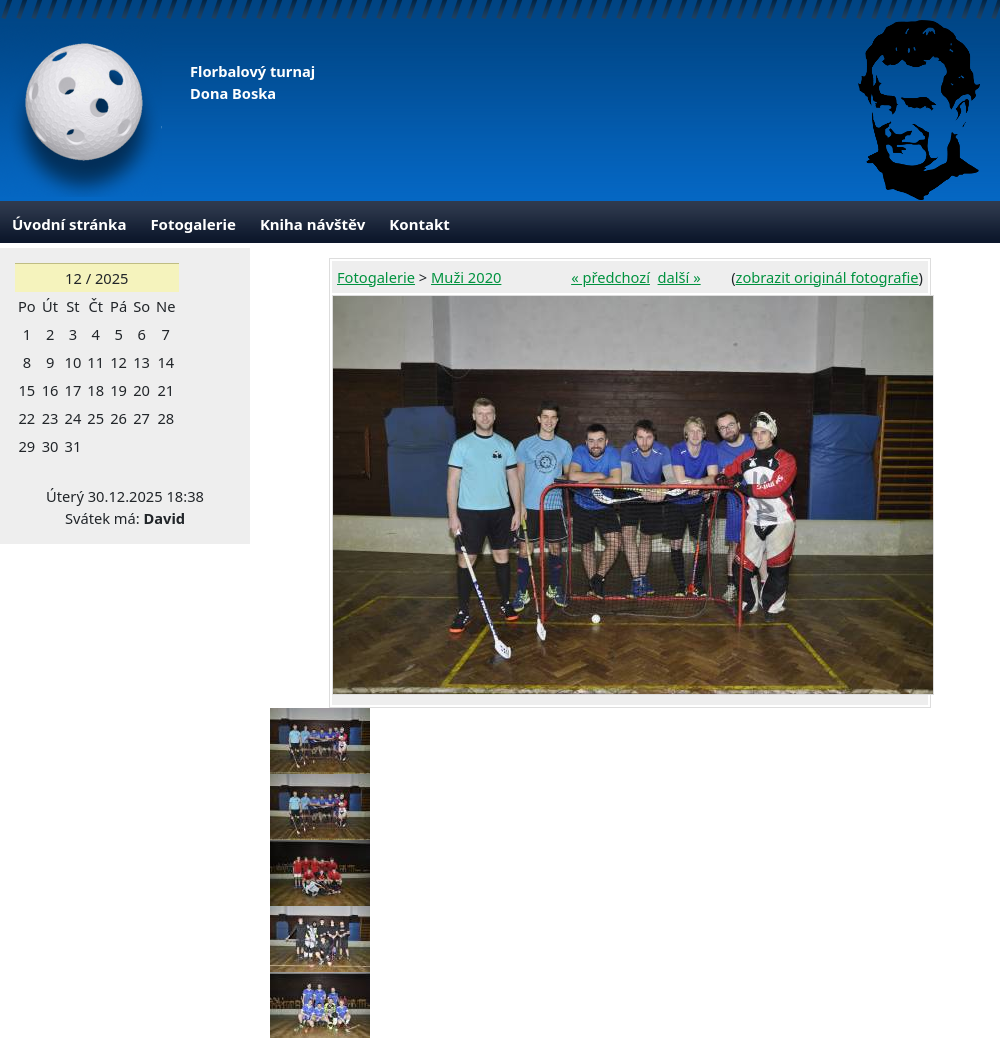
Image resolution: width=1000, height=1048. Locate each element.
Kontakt (419, 224)
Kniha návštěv (312, 224)
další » (679, 277)
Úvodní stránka (69, 224)
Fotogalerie (193, 224)
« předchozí (610, 277)
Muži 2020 (466, 277)
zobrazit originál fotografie (827, 277)
